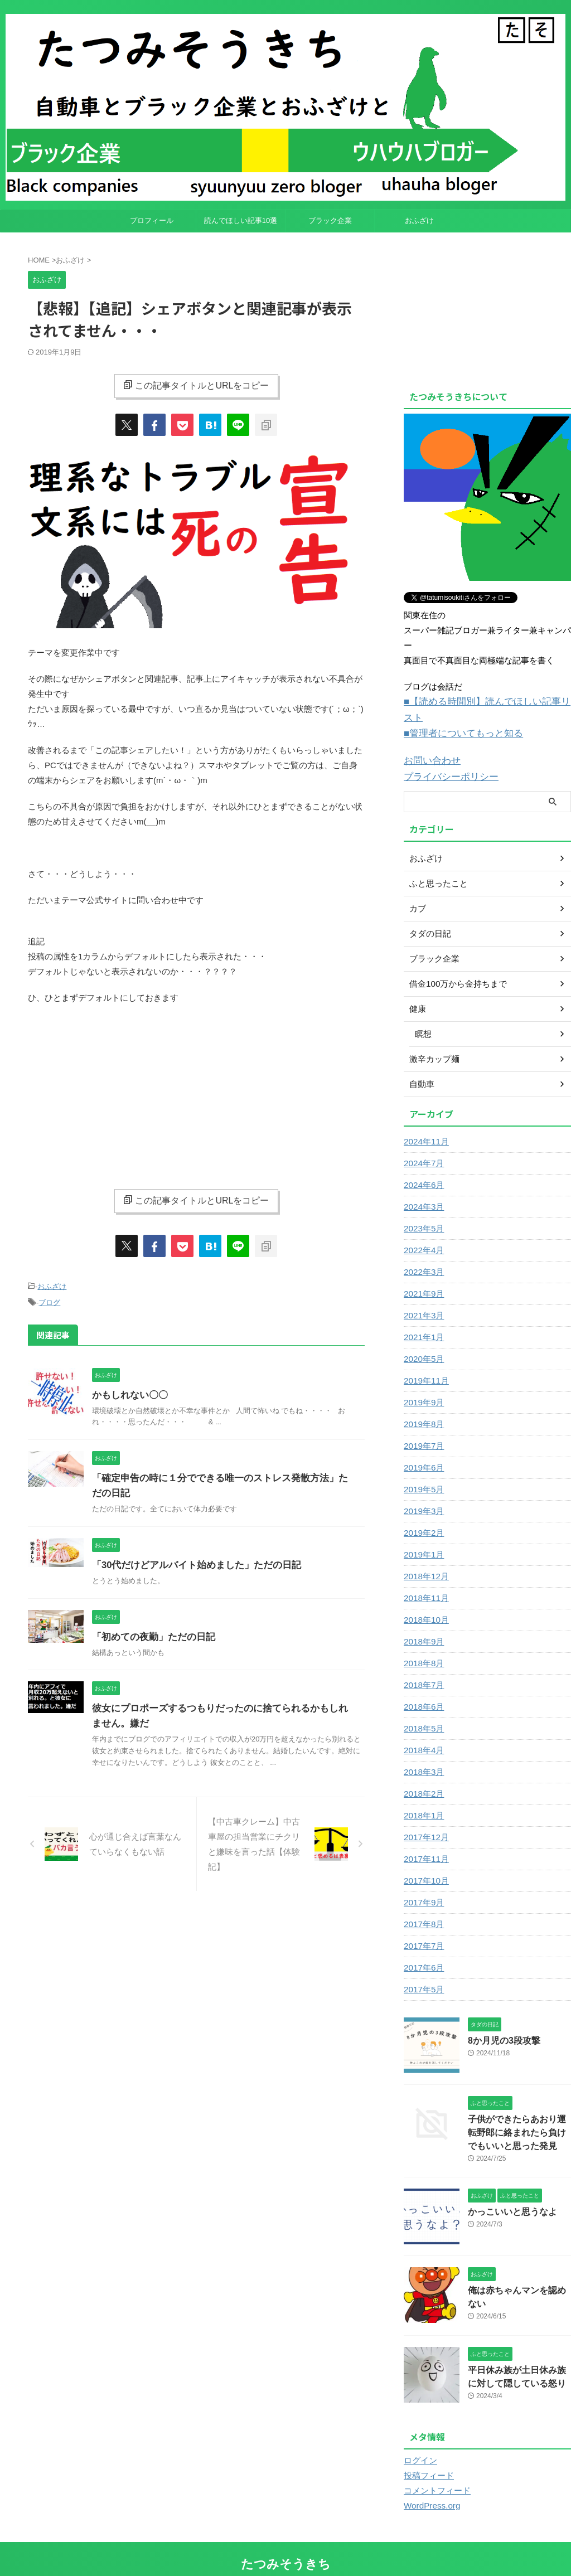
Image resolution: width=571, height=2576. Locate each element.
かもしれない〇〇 (127, 1393)
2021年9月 (422, 1273)
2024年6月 (422, 1165)
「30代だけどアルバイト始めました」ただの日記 (190, 1563)
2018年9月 (422, 1621)
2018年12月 (425, 1556)
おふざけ (419, 220)
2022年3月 (422, 1252)
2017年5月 (422, 1969)
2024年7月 (422, 1143)
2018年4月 (422, 1730)
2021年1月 (422, 1317)
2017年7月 (422, 1926)
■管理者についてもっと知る (456, 716)
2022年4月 (422, 1230)
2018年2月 (422, 1773)
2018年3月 (422, 1752)
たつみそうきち (286, 2540)
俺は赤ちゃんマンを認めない (518, 2267)
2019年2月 (422, 1512)
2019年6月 (422, 1447)
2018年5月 (422, 1708)
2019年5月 (422, 1469)
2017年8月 (422, 1904)
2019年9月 (422, 1382)
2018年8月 (422, 1643)
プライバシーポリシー (445, 758)
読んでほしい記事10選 (240, 220)
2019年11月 (425, 1360)
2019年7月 (422, 1426)
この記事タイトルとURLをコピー (196, 385)
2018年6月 (422, 1686)
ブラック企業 (330, 220)
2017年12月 (425, 1817)
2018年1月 (422, 1795)
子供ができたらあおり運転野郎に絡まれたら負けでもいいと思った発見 (518, 2111)
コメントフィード (435, 2466)
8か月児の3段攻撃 (499, 2020)
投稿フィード (427, 2451)
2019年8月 (422, 1404)
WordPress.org (430, 2481)
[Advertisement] (196, 1094)
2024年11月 (425, 1121)
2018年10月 (425, 1599)
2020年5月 (422, 1339)
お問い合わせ (429, 743)
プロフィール (151, 220)
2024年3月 (422, 1186)
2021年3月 (422, 1295)
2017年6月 (422, 1947)
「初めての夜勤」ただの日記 (150, 1634)
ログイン (419, 2436)
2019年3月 (422, 1491)
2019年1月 (422, 1534)
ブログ (49, 1301)
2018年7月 (422, 1665)
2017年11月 (425, 1839)
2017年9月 (422, 1882)
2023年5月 (422, 1208)
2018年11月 (425, 1578)
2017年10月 (425, 1860)
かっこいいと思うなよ (507, 2189)
